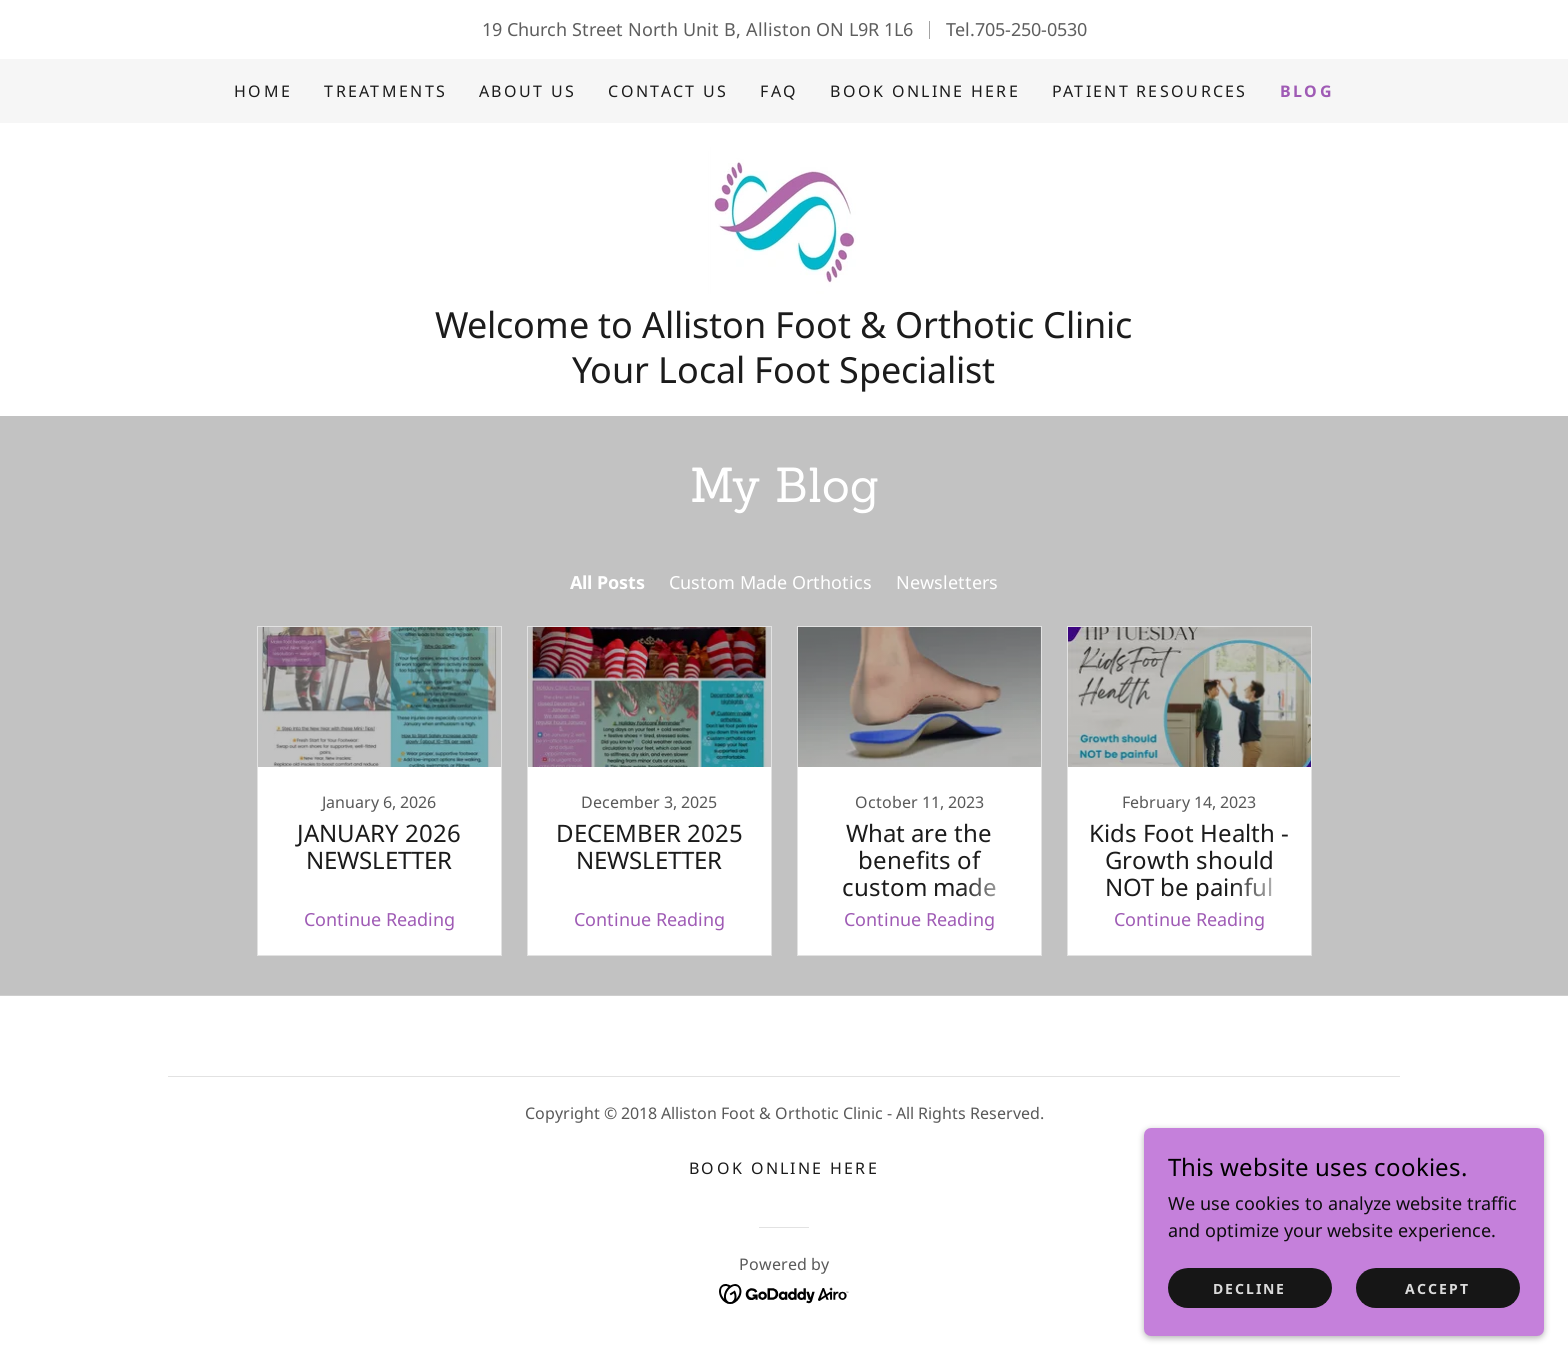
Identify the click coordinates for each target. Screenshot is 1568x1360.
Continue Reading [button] (379, 919)
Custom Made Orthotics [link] (770, 582)
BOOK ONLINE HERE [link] (925, 91)
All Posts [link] (607, 582)
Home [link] (263, 91)
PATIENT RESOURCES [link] (1150, 91)
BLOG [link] (1307, 91)
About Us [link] (527, 91)
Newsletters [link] (947, 582)
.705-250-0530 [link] (1028, 29)
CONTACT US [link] (668, 91)
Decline (1249, 1329)
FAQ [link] (779, 91)
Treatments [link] (385, 91)
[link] (784, 218)
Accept (1437, 1329)
